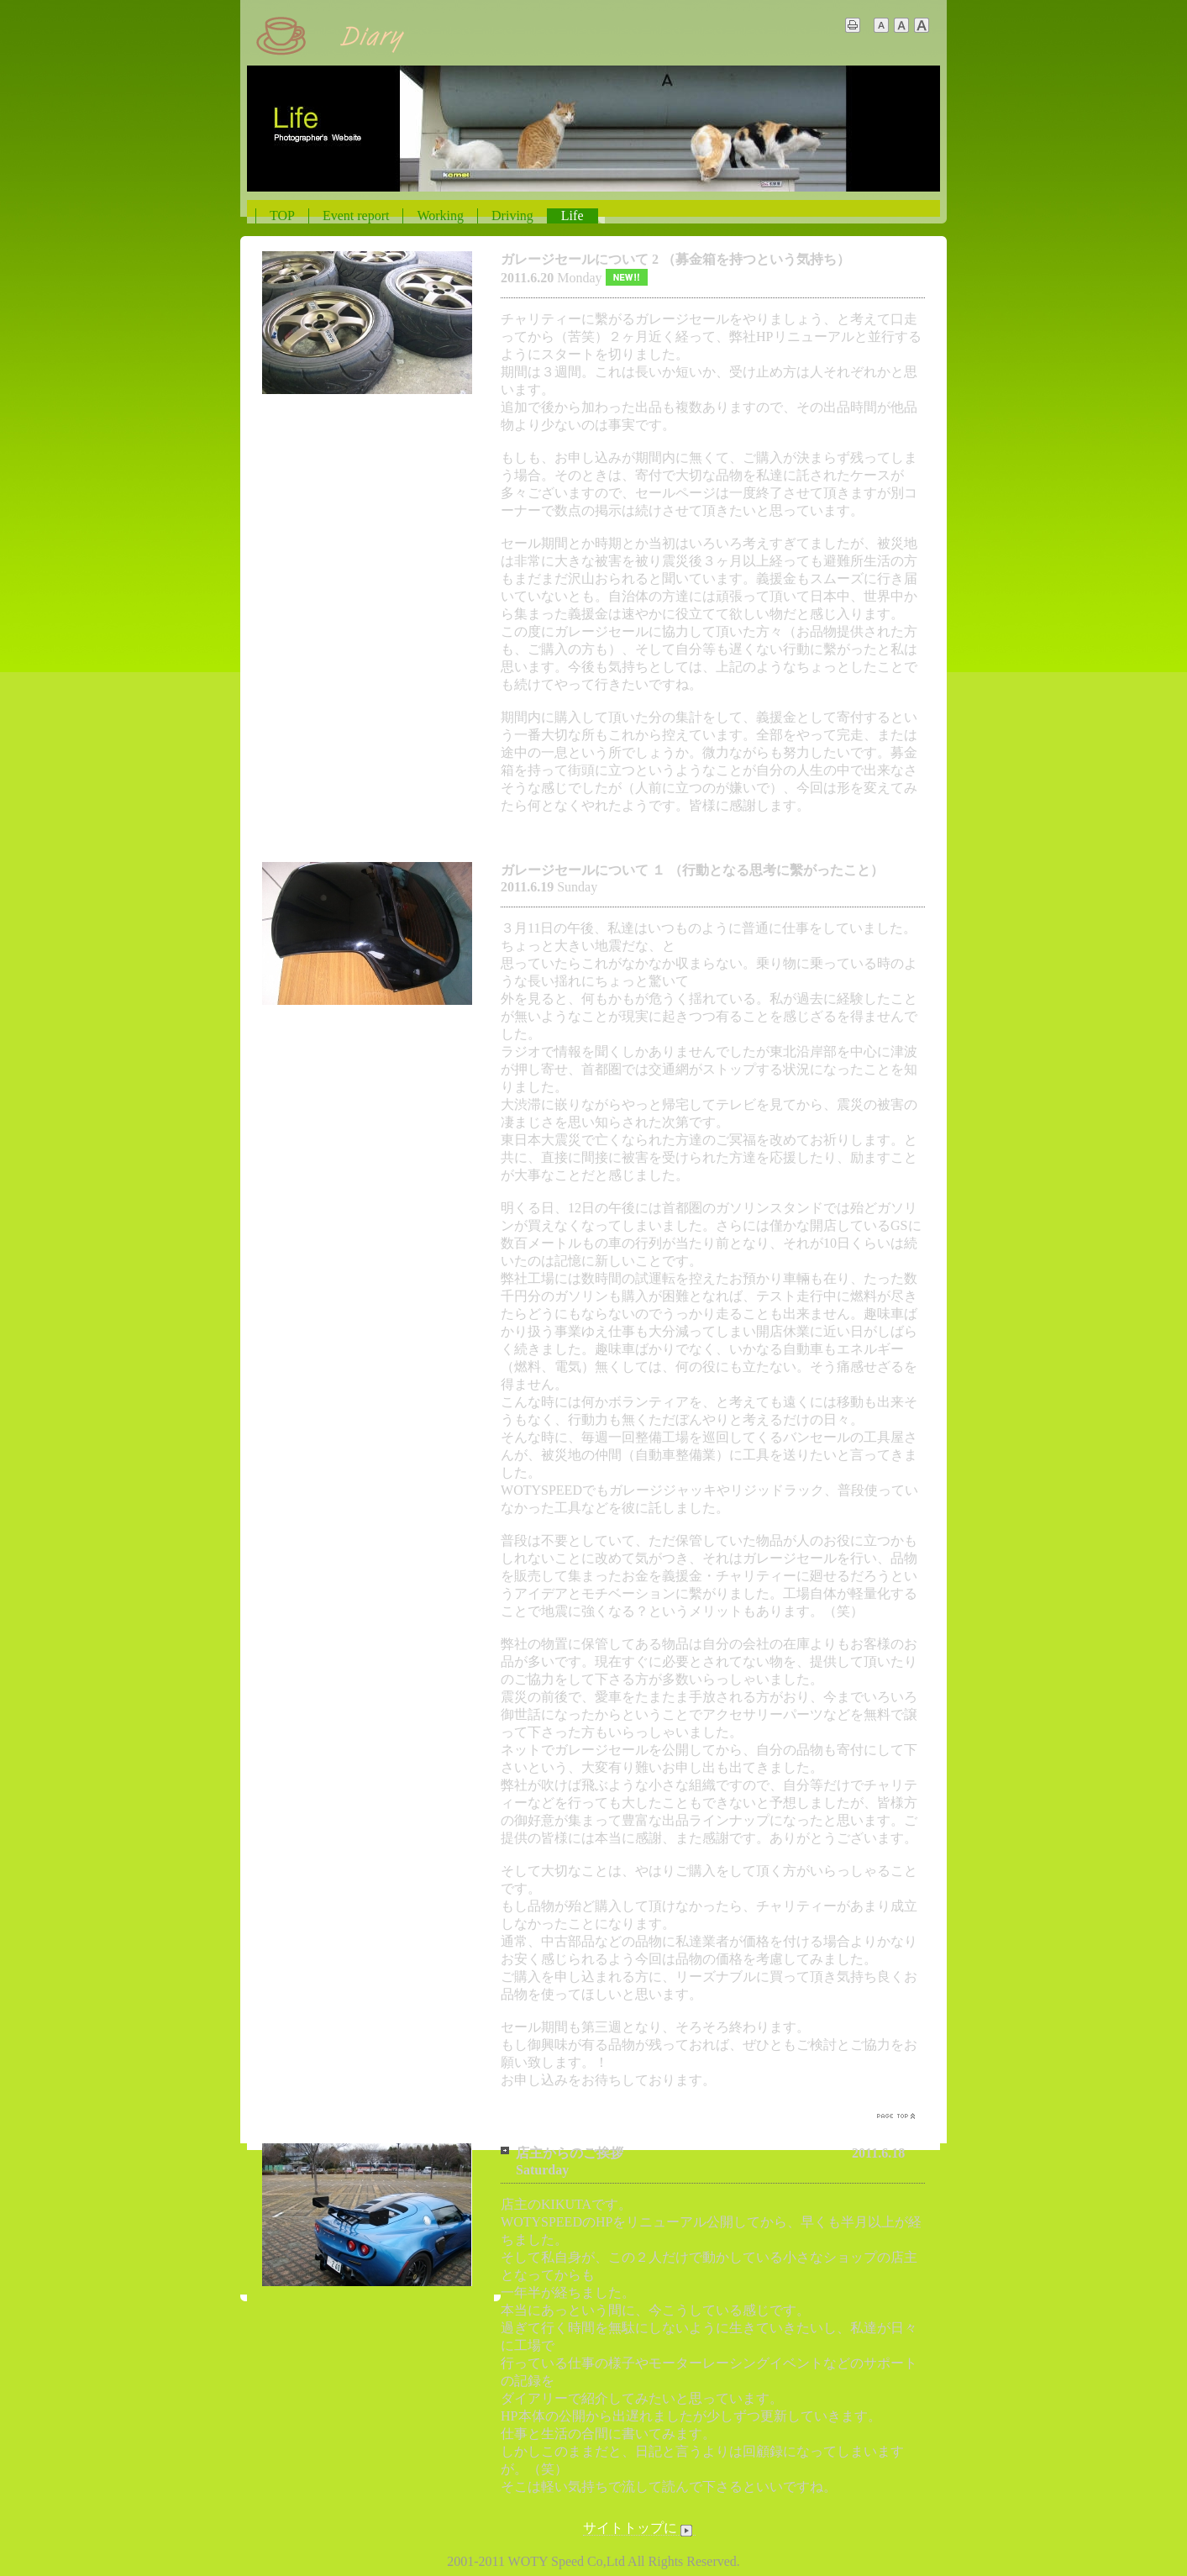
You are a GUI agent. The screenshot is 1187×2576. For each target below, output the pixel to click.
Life (572, 215)
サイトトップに (639, 2528)
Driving (512, 215)
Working (440, 215)
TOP (282, 215)
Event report (356, 215)
